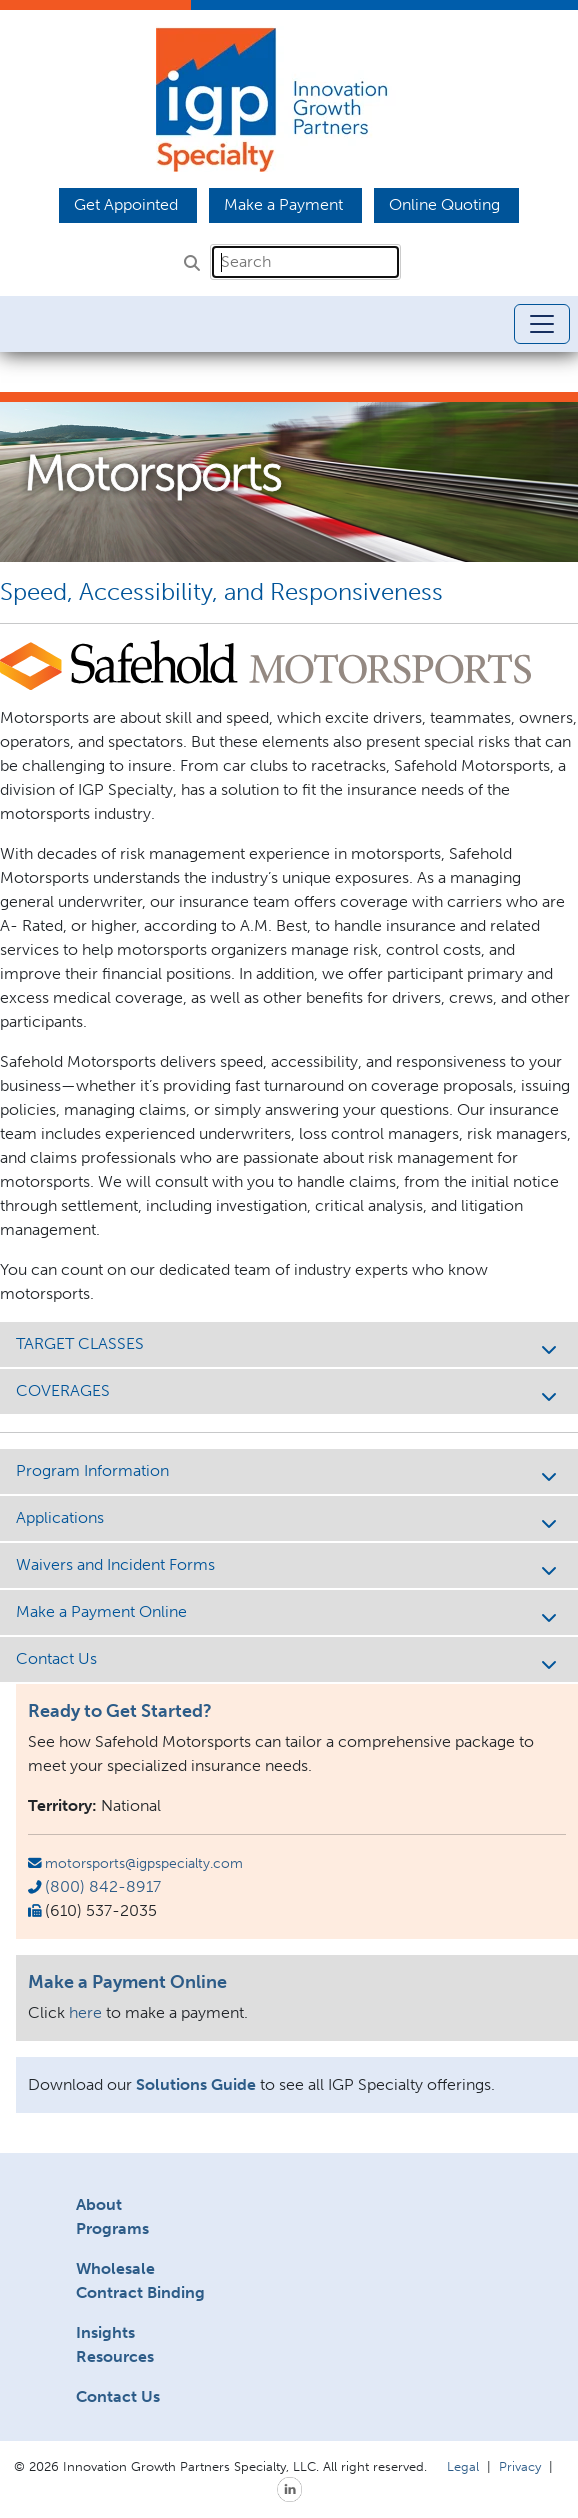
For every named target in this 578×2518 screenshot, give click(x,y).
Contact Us (289, 1660)
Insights (105, 2332)
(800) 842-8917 (103, 1886)
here (85, 2012)
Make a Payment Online (289, 1613)
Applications (289, 1519)
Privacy (520, 2466)
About (99, 2204)
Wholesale (115, 2268)
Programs (112, 2228)
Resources (115, 2356)
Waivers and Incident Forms (289, 1566)
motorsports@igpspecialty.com (144, 1863)
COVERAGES (289, 1392)
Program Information (289, 1472)
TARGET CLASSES (289, 1345)
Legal (463, 2466)
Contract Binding (140, 2292)
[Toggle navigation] (542, 324)
